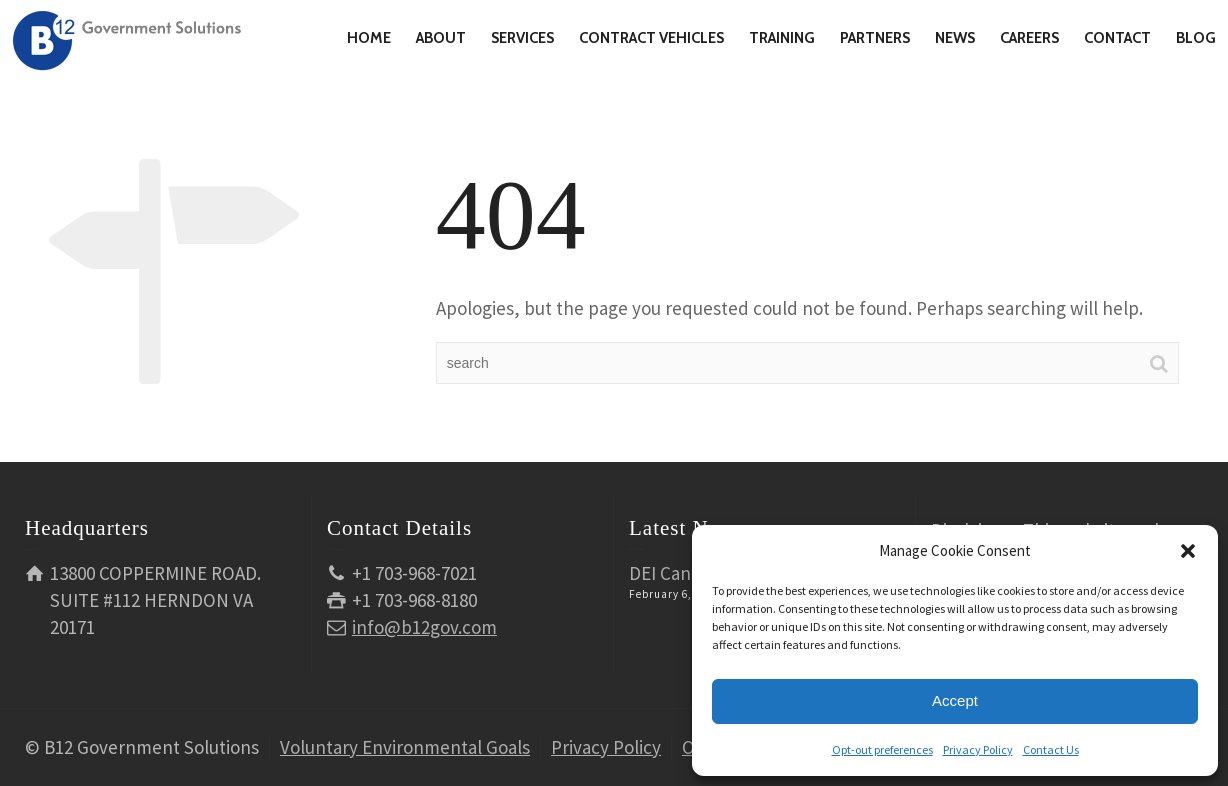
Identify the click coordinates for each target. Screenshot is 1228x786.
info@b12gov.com (424, 627)
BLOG (1196, 38)
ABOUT (441, 38)
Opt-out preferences (882, 749)
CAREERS (1029, 38)
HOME (369, 38)
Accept (955, 700)
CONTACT (1117, 38)
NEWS (955, 38)
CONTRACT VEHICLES (651, 38)
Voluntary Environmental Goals (405, 747)
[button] (1188, 551)
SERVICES (522, 38)
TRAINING (782, 38)
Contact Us (1051, 749)
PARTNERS (875, 38)
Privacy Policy (978, 749)
